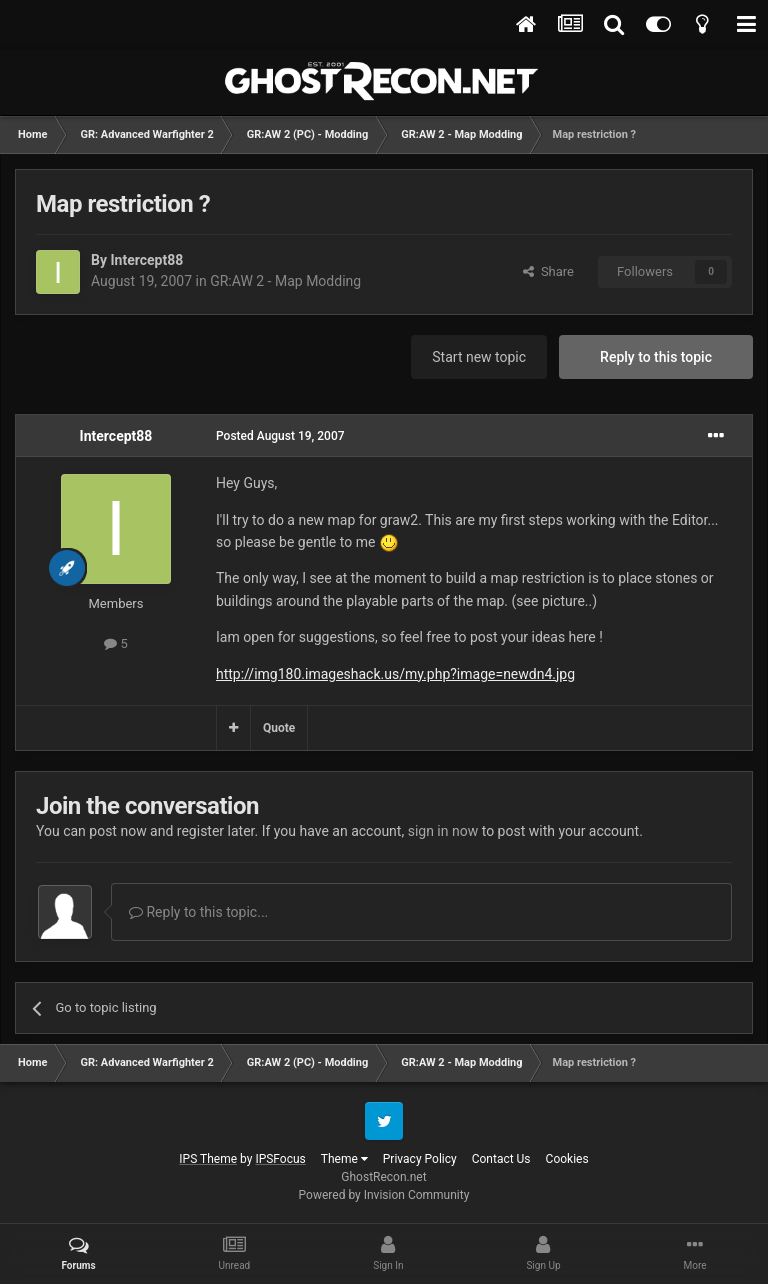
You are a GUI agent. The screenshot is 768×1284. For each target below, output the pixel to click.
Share (548, 271)
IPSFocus (280, 1159)
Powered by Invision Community (384, 1195)
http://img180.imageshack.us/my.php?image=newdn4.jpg (395, 674)
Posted (280, 436)
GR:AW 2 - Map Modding (285, 281)
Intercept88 (146, 260)
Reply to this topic (656, 357)
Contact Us (501, 1159)
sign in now (443, 831)
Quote (279, 728)
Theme (344, 1159)
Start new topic (479, 357)
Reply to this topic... (198, 912)
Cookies (567, 1159)
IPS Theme (208, 1159)
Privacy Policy (420, 1159)
